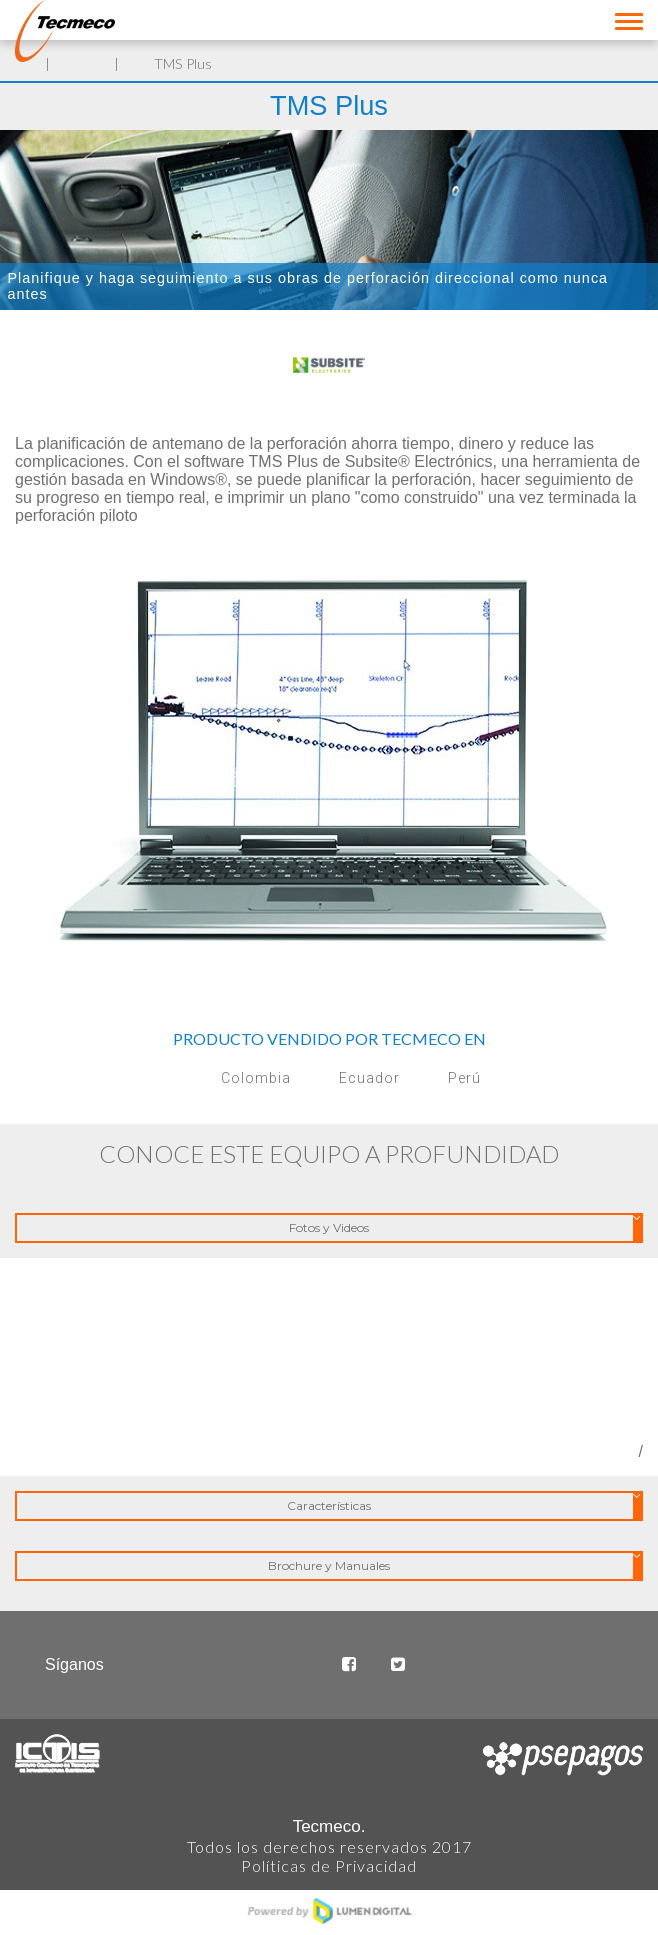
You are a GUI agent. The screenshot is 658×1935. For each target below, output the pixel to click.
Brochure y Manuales (454, 1566)
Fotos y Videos (465, 1228)
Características (464, 1506)
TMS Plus (183, 63)
